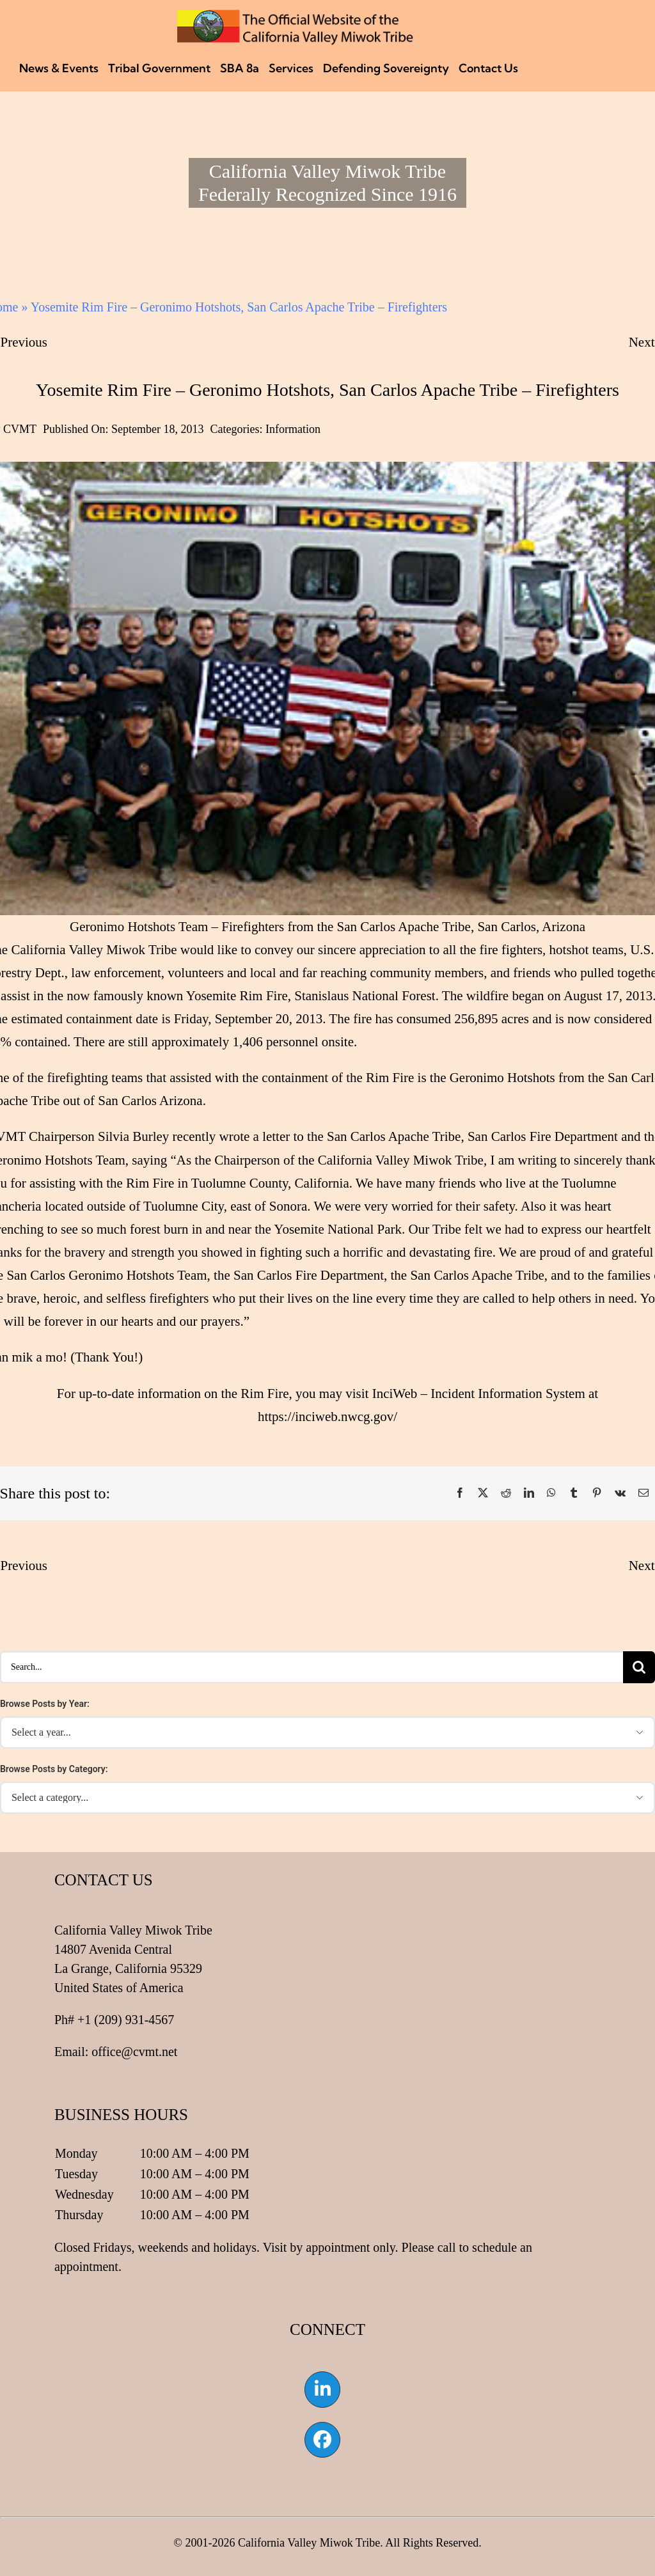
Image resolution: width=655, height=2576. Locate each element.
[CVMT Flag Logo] (295, 16)
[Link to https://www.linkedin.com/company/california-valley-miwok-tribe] (322, 2389)
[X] (482, 1493)
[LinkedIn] (529, 1493)
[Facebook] (459, 1493)
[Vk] (620, 1493)
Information (292, 429)
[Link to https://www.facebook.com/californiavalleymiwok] (322, 2440)
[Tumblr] (573, 1493)
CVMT (19, 429)
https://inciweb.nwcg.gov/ (327, 1416)
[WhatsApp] (551, 1493)
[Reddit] (505, 1493)
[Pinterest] (596, 1493)
